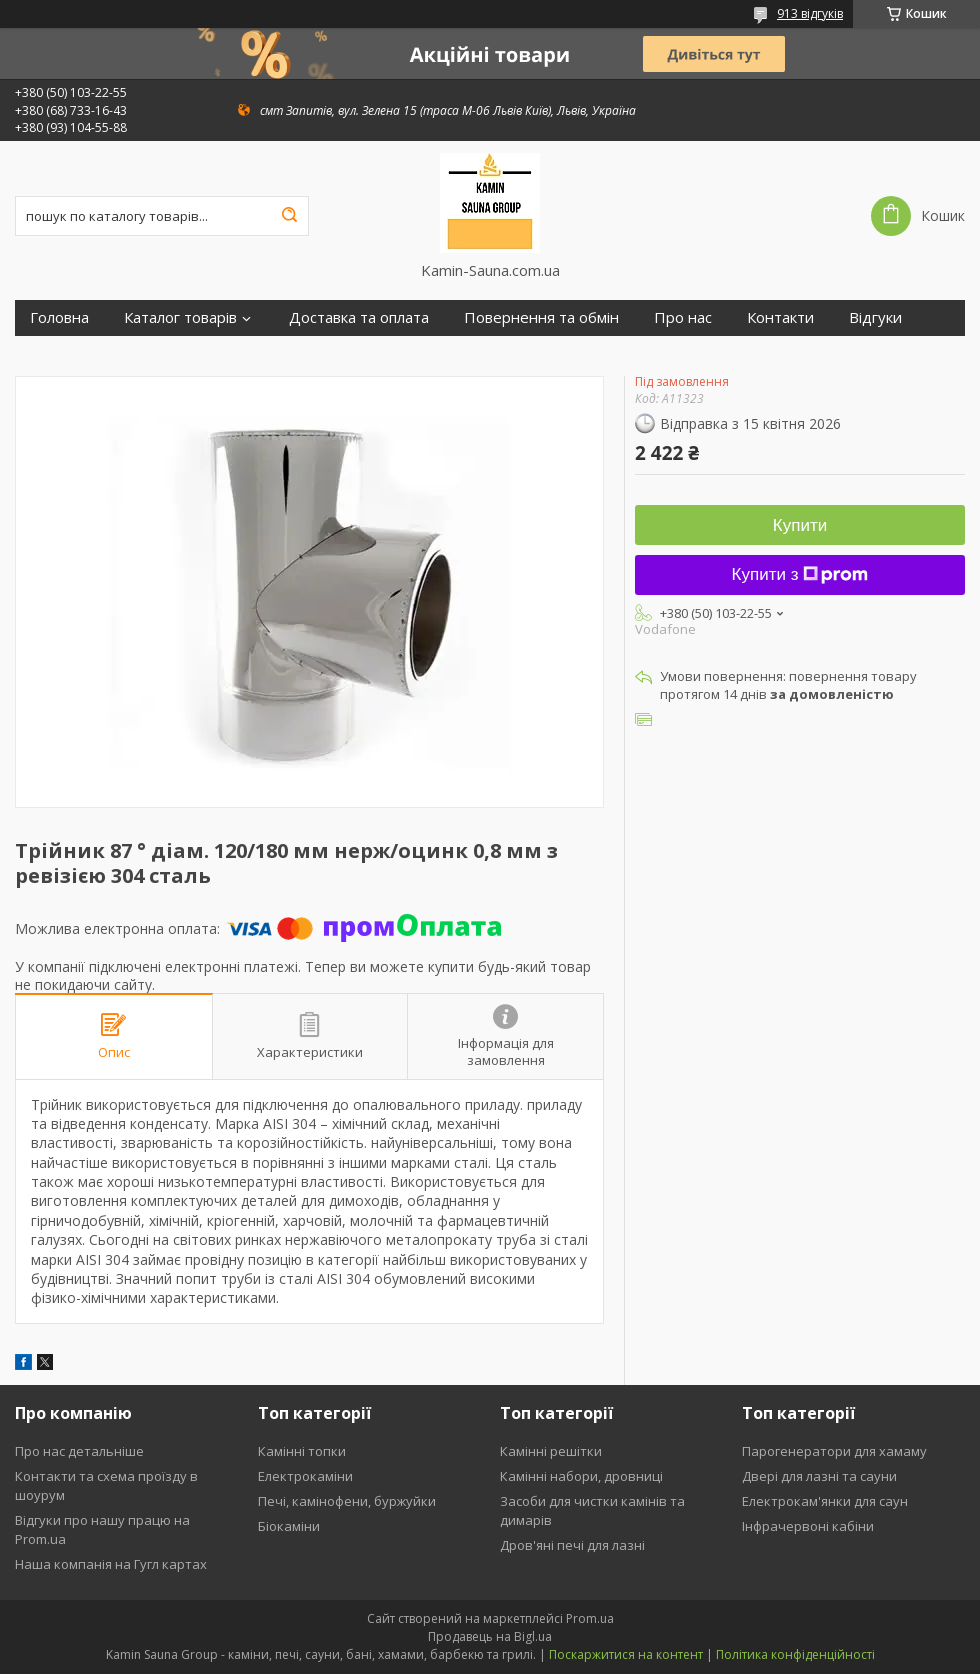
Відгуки (875, 317)
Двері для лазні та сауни (819, 1476)
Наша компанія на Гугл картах (111, 1564)
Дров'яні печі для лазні (572, 1545)
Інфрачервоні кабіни (808, 1526)
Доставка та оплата (359, 317)
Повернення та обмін (541, 317)
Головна (59, 317)
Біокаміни (289, 1526)
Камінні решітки (551, 1451)
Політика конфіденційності (795, 1654)
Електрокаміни (305, 1476)
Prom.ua (590, 1618)
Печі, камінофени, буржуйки (347, 1501)
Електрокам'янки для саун (825, 1501)
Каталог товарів (180, 317)
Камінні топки (302, 1451)
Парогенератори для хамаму (834, 1451)
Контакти (780, 317)
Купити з (800, 574)
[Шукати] (289, 216)
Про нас (683, 317)
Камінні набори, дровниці (581, 1476)
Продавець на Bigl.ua (490, 1636)
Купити (800, 525)
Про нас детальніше (79, 1451)
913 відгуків (810, 13)
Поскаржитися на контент (626, 1654)
